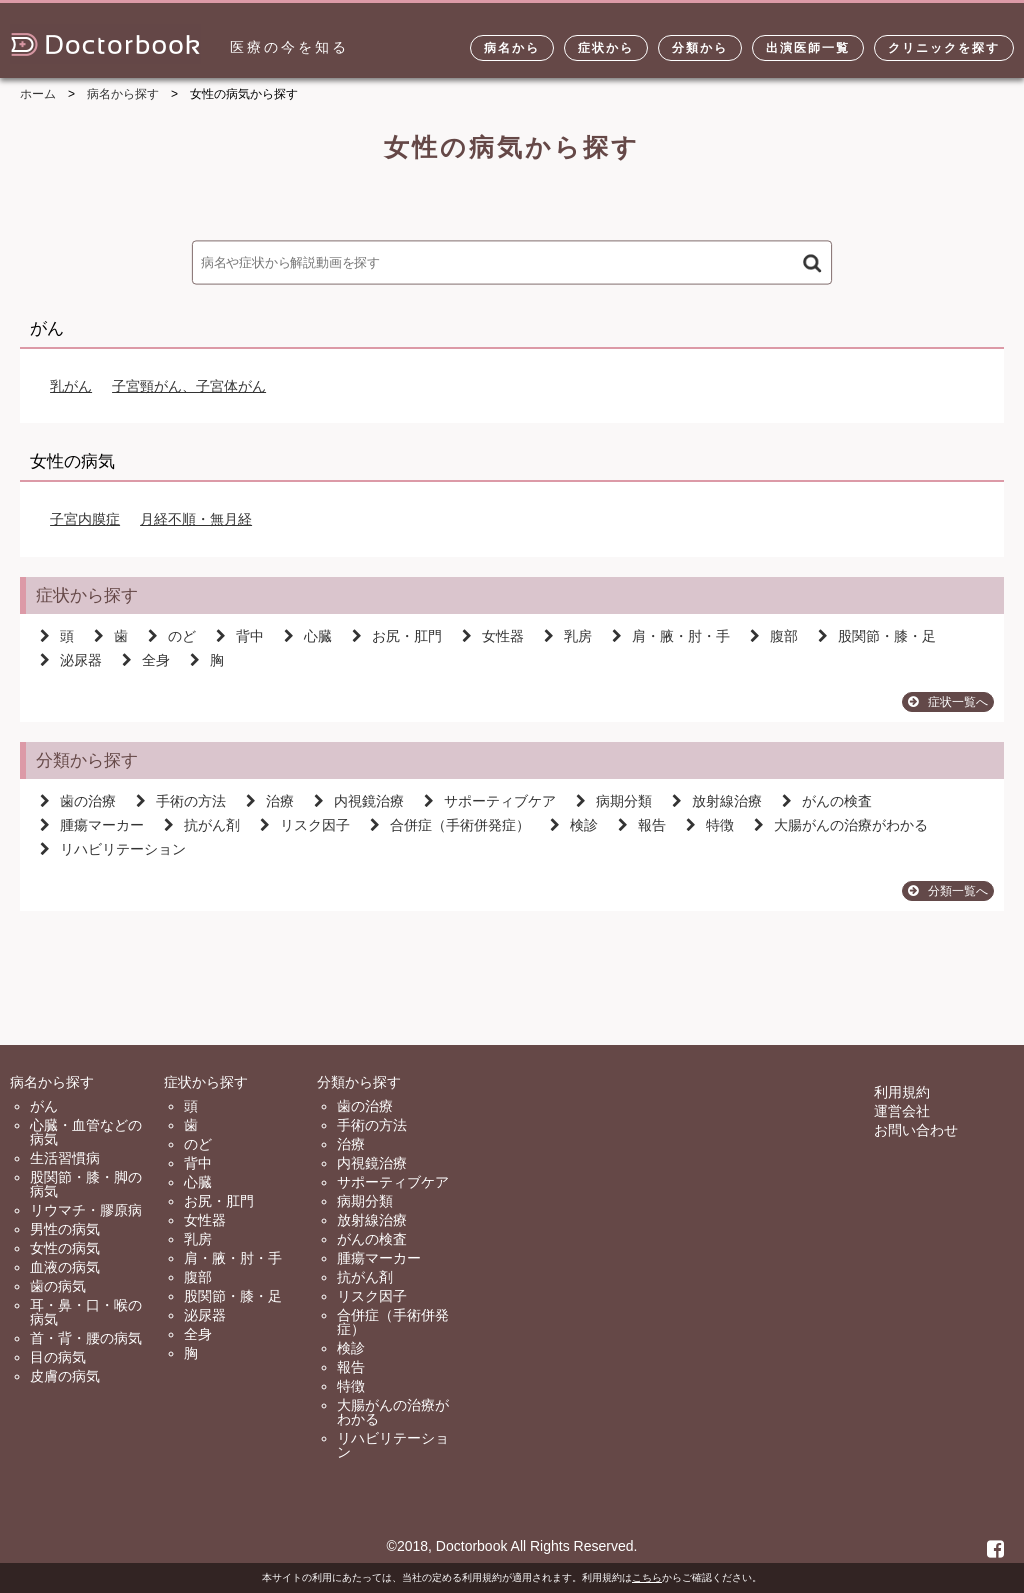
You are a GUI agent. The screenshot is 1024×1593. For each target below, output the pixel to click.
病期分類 (614, 801)
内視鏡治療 (359, 801)
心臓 (308, 636)
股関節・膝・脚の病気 (86, 1184)
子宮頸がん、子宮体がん (189, 386)
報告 (642, 825)
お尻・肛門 (397, 636)
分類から (700, 48)
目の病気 (58, 1357)
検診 (574, 825)
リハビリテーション (113, 849)
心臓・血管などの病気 (86, 1132)
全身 (146, 660)
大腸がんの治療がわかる (841, 825)
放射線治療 (717, 801)
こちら (647, 1577)
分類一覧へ (948, 891)
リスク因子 (305, 825)
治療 (270, 801)
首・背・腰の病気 (86, 1338)
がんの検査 (827, 801)
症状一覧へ (948, 702)
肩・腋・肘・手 (671, 636)
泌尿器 (71, 660)
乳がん (71, 386)
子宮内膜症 (85, 519)
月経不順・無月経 (196, 519)
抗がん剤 (202, 825)
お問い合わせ (916, 1130)
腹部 (774, 636)
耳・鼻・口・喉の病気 (86, 1312)
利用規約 (902, 1092)
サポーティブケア (490, 801)
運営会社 (902, 1111)
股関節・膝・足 (877, 636)
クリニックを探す (944, 48)
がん (44, 1106)
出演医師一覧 (808, 48)
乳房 (568, 636)
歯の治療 (78, 801)
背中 (240, 636)
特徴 (710, 825)
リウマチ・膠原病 (86, 1210)
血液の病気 (65, 1267)
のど (172, 636)
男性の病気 (65, 1229)
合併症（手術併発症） (450, 825)
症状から (606, 48)
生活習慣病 (65, 1158)
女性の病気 (65, 1248)
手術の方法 (181, 801)
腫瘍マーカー (92, 825)
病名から (512, 48)
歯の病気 (58, 1286)
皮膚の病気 (65, 1376)
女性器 (493, 636)
